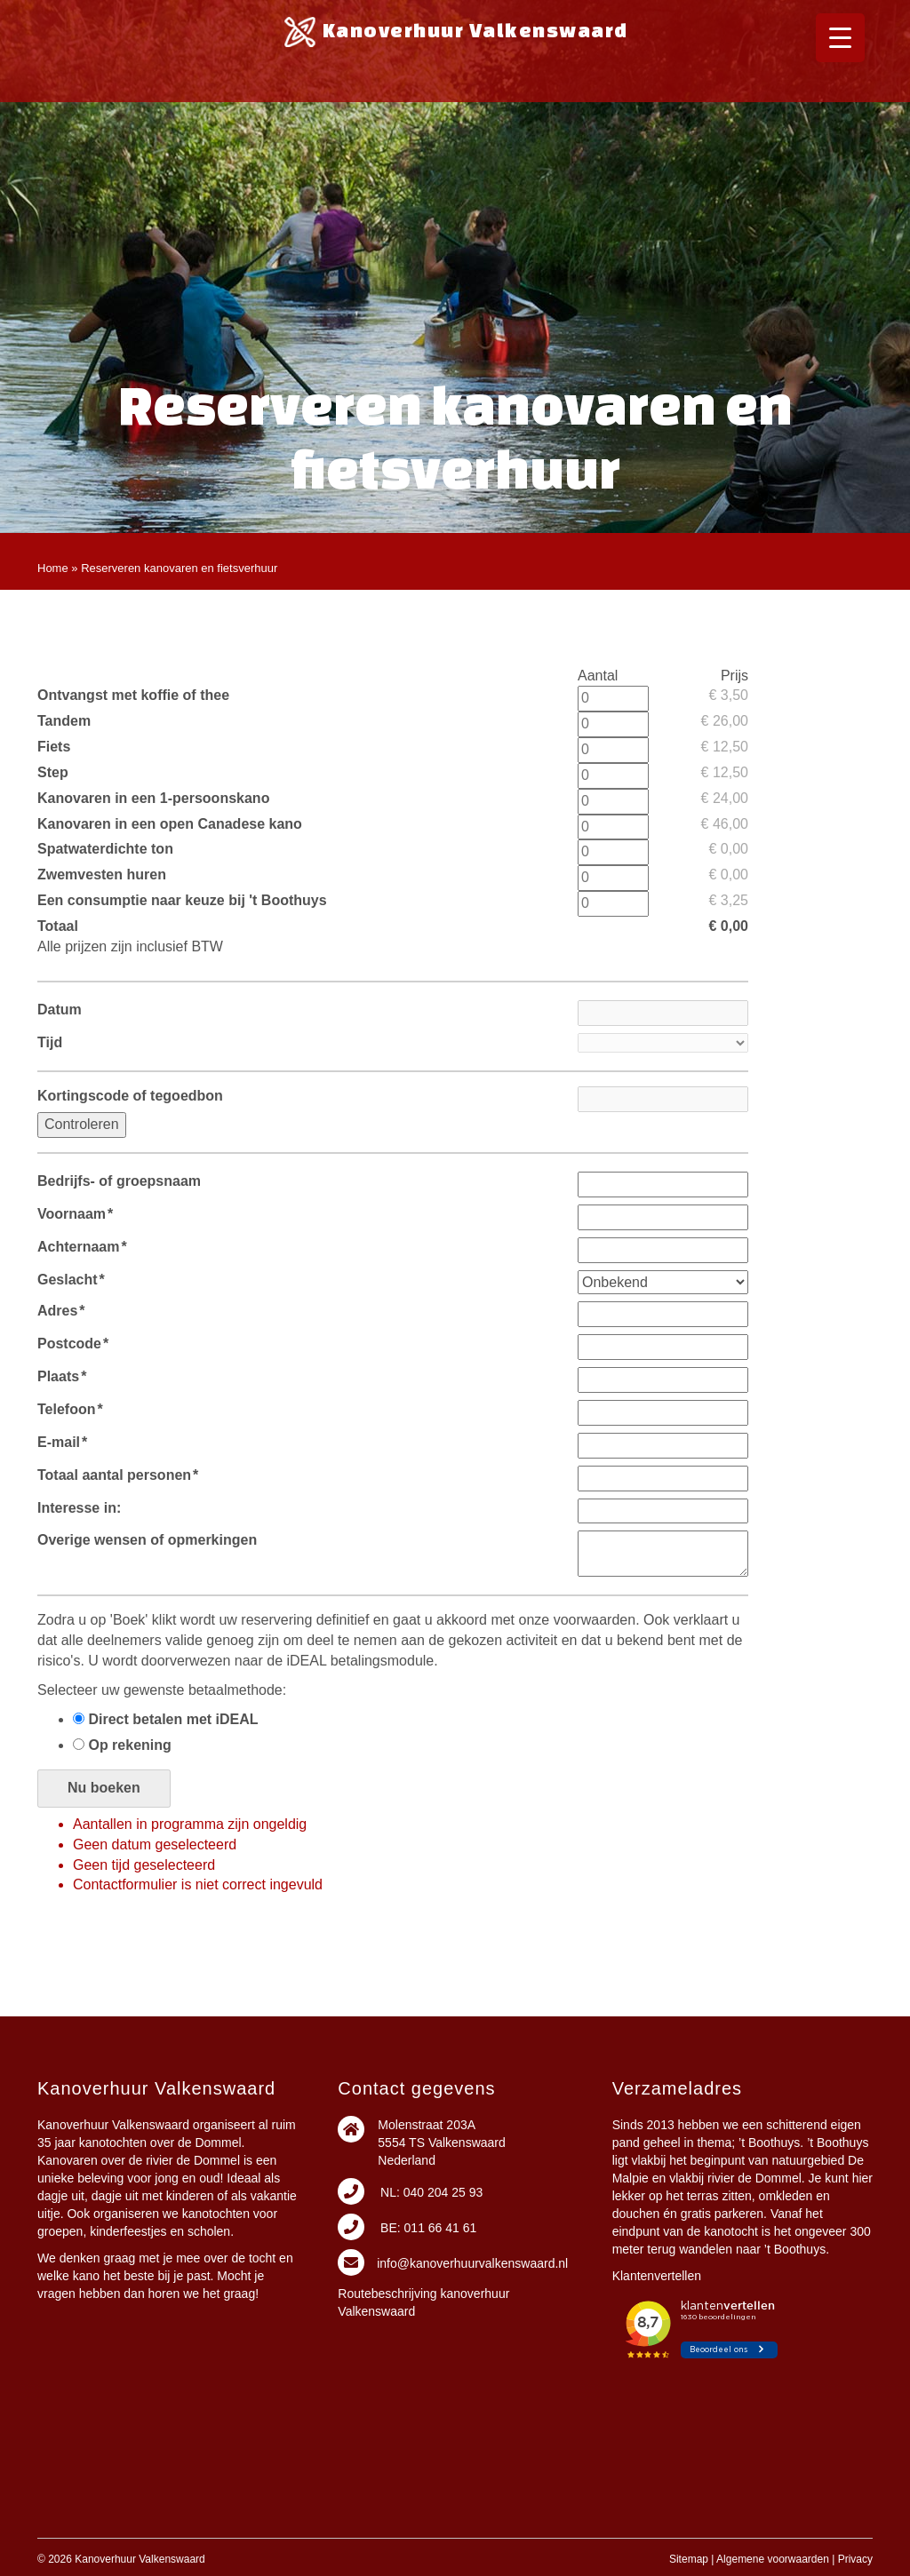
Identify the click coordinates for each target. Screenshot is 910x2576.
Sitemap (688, 2559)
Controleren (81, 1124)
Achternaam (82, 1246)
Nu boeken (104, 1787)
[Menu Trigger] (840, 37)
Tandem (64, 720)
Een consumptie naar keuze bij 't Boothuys (182, 900)
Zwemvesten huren (101, 874)
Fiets (53, 746)
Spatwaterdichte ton (105, 848)
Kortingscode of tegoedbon (130, 1095)
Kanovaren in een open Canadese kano (169, 823)
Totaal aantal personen (117, 1475)
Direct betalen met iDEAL (166, 1719)
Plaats (61, 1376)
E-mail (62, 1442)
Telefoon (70, 1409)
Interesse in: (79, 1507)
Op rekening (122, 1745)
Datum (59, 1009)
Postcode (72, 1343)
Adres (61, 1310)
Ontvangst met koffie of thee (133, 695)
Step (52, 772)
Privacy (855, 2559)
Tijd (49, 1042)
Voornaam (75, 1213)
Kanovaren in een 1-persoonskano (153, 798)
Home (52, 568)
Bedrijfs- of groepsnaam (119, 1181)
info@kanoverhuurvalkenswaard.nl (472, 2263)
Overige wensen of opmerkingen (147, 1539)
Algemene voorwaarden (772, 2559)
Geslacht (71, 1279)
